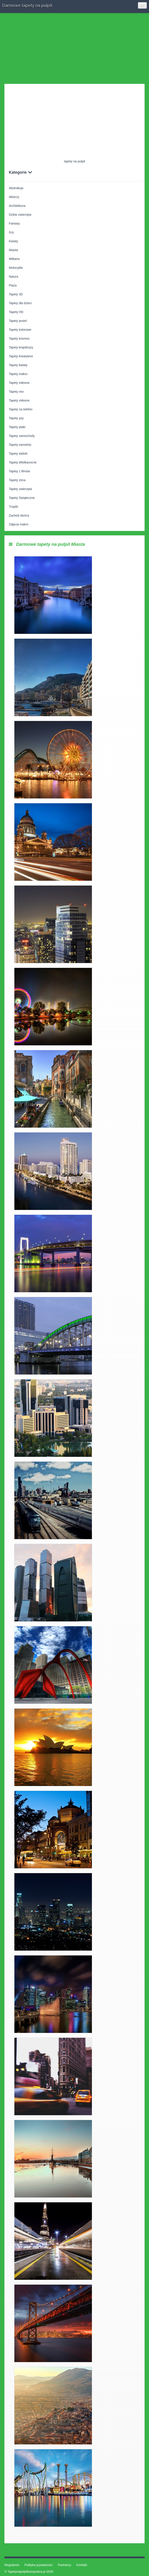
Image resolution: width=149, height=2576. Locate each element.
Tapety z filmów (19, 471)
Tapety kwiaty (18, 365)
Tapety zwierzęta (20, 489)
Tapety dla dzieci (20, 303)
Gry (11, 232)
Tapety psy (16, 418)
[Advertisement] (76, 48)
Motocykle (16, 267)
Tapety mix (16, 391)
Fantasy (14, 223)
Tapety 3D (16, 294)
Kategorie (20, 172)
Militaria (14, 259)
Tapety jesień (18, 321)
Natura (13, 276)
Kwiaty (13, 241)
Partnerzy (64, 2565)
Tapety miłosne (19, 382)
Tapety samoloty (20, 444)
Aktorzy (14, 197)
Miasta (13, 250)
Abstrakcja (16, 188)
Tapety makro (18, 374)
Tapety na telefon (21, 409)
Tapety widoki (18, 453)
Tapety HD (16, 312)
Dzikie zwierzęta (20, 214)
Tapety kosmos (19, 338)
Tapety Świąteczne (22, 498)
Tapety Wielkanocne (23, 462)
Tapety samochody (22, 436)
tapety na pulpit (74, 161)
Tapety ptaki (17, 427)
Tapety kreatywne (21, 356)
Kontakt (81, 2565)
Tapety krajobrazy (21, 347)
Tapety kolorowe (20, 329)
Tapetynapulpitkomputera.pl (26, 2571)
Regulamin (11, 2565)
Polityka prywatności (39, 2565)
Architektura (17, 206)
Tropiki (13, 506)
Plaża (13, 285)
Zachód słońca (19, 515)
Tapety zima (17, 480)
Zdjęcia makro (18, 524)
